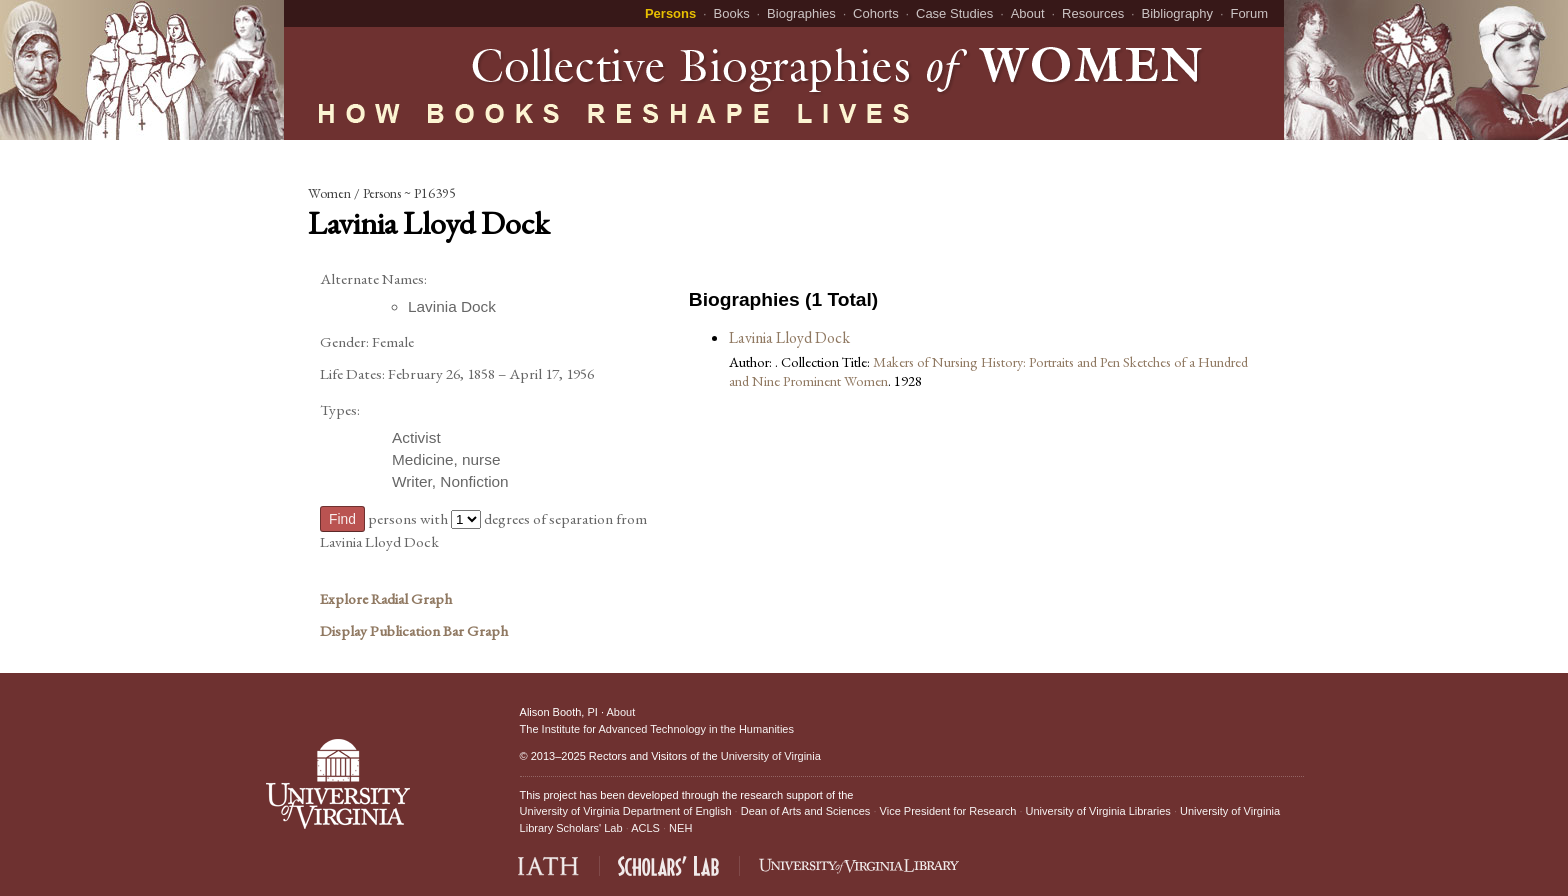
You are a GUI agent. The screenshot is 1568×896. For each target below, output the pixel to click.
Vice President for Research (948, 811)
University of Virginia (771, 756)
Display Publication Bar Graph (414, 631)
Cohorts (876, 13)
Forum (1249, 13)
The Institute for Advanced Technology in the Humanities (657, 729)
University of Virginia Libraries (1098, 811)
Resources (1093, 13)
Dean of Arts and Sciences (806, 811)
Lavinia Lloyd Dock (789, 337)
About (1028, 13)
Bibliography (1178, 13)
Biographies (801, 13)
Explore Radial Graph (386, 599)
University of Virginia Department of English (626, 811)
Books (732, 13)
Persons (670, 13)
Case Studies (954, 13)
